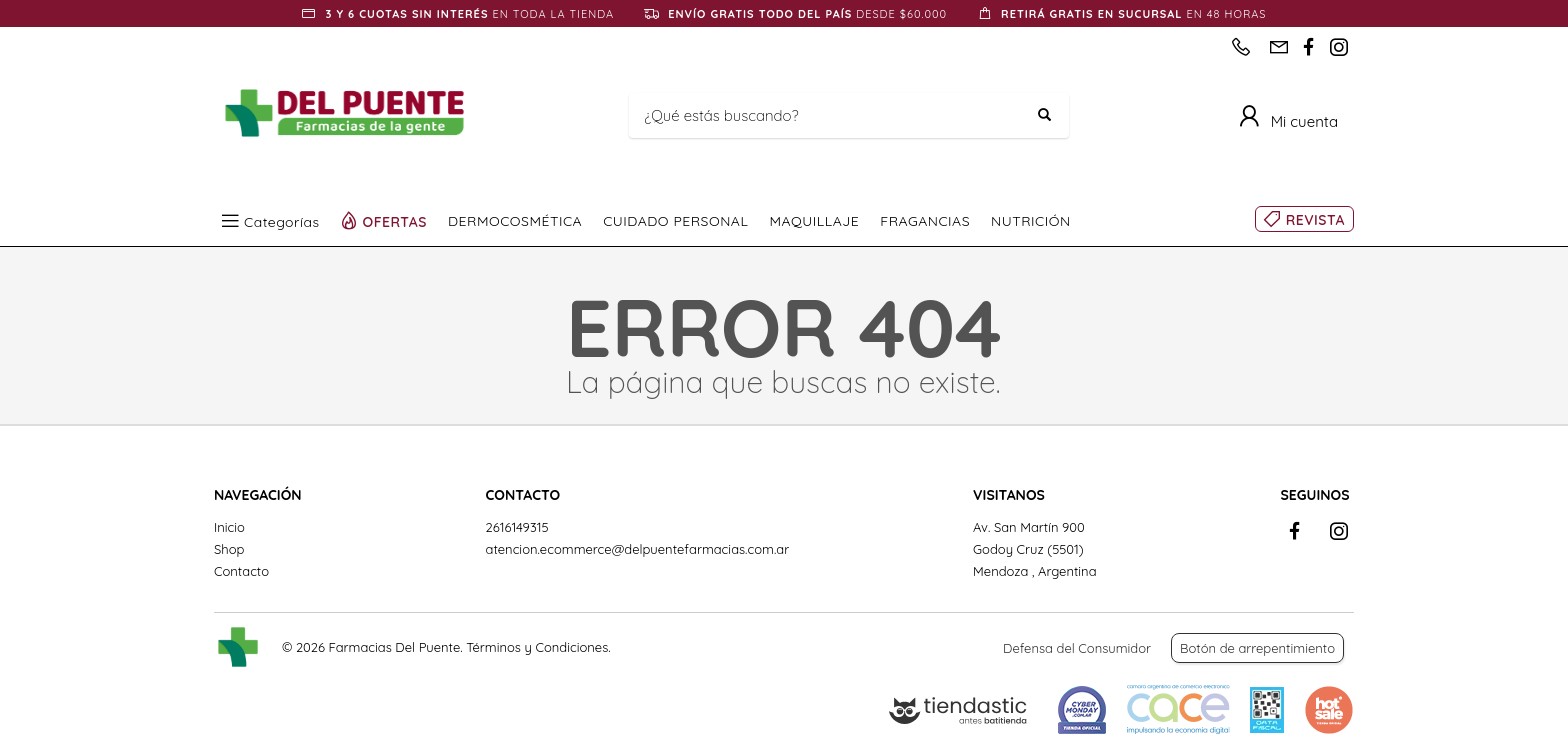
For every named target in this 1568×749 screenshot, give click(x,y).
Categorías (282, 221)
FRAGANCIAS (925, 221)
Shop (229, 549)
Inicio (229, 527)
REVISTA (1315, 220)
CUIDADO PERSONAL (675, 221)
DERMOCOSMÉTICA (515, 221)
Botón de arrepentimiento (1257, 648)
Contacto (241, 571)
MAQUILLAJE (814, 221)
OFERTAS (395, 221)
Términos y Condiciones (537, 647)
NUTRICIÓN (1031, 221)
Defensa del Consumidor (1077, 648)
